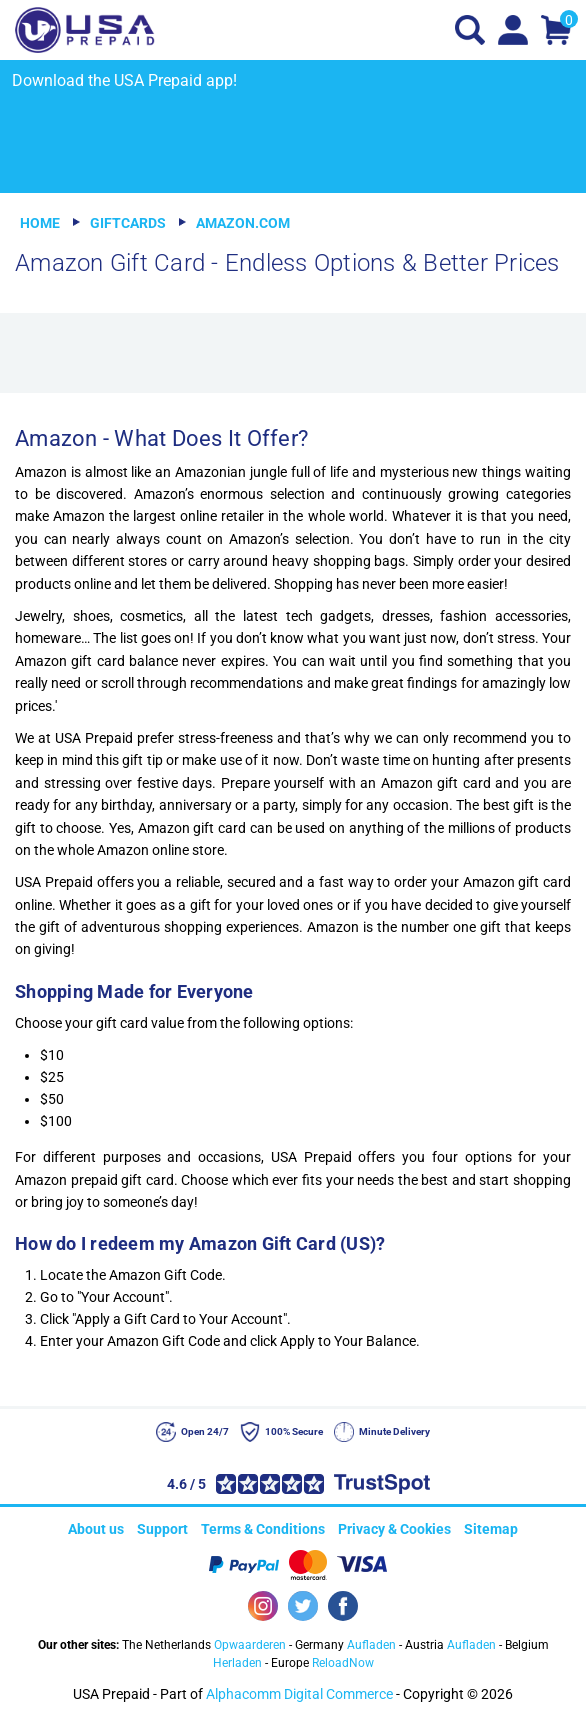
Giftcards (128, 223)
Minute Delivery (394, 1431)
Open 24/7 (205, 1431)
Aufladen (371, 1645)
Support (162, 1529)
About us (96, 1529)
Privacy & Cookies (394, 1529)
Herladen (237, 1663)
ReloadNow (343, 1663)
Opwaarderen (250, 1645)
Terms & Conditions (263, 1529)
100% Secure (294, 1431)
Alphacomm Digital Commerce (299, 1694)
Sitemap (491, 1529)
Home (40, 223)
